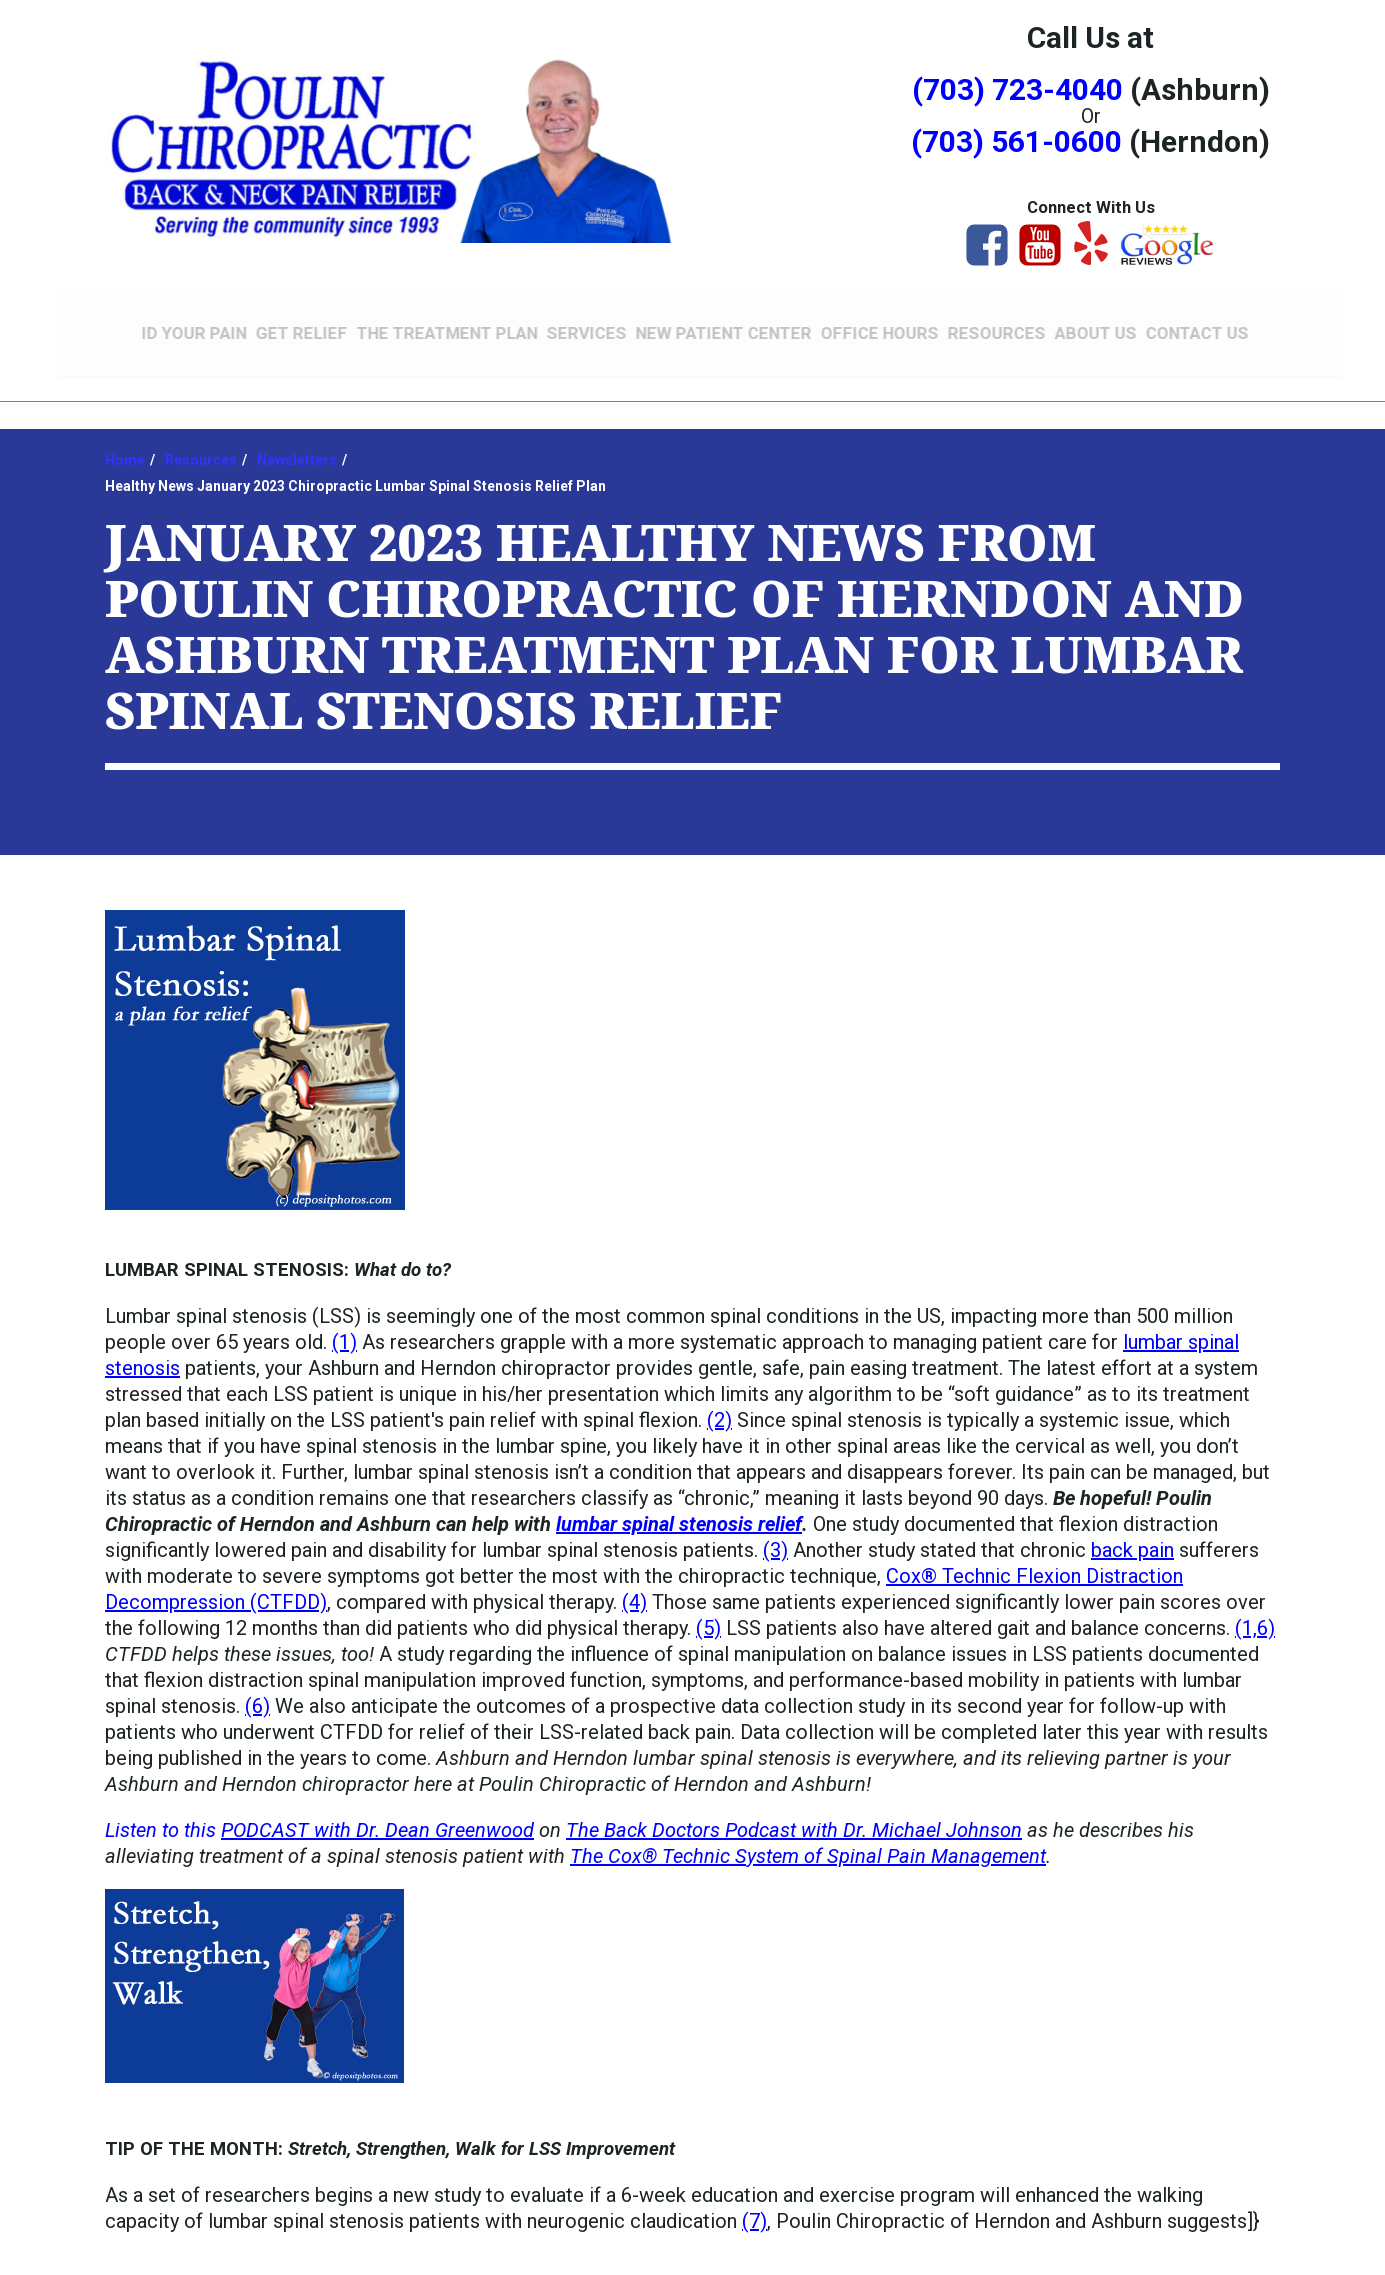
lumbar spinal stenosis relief (679, 1510)
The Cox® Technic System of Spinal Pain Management (808, 1842)
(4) (634, 1588)
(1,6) (1255, 1614)
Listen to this (163, 1816)
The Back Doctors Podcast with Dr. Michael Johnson (794, 1816)
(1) (344, 1328)
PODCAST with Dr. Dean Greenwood (377, 1816)
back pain (1132, 1536)
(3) (775, 1536)
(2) (719, 1406)
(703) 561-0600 (1016, 141)
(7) (754, 2207)
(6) (257, 1692)
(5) (708, 1614)
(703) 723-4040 (1017, 89)
